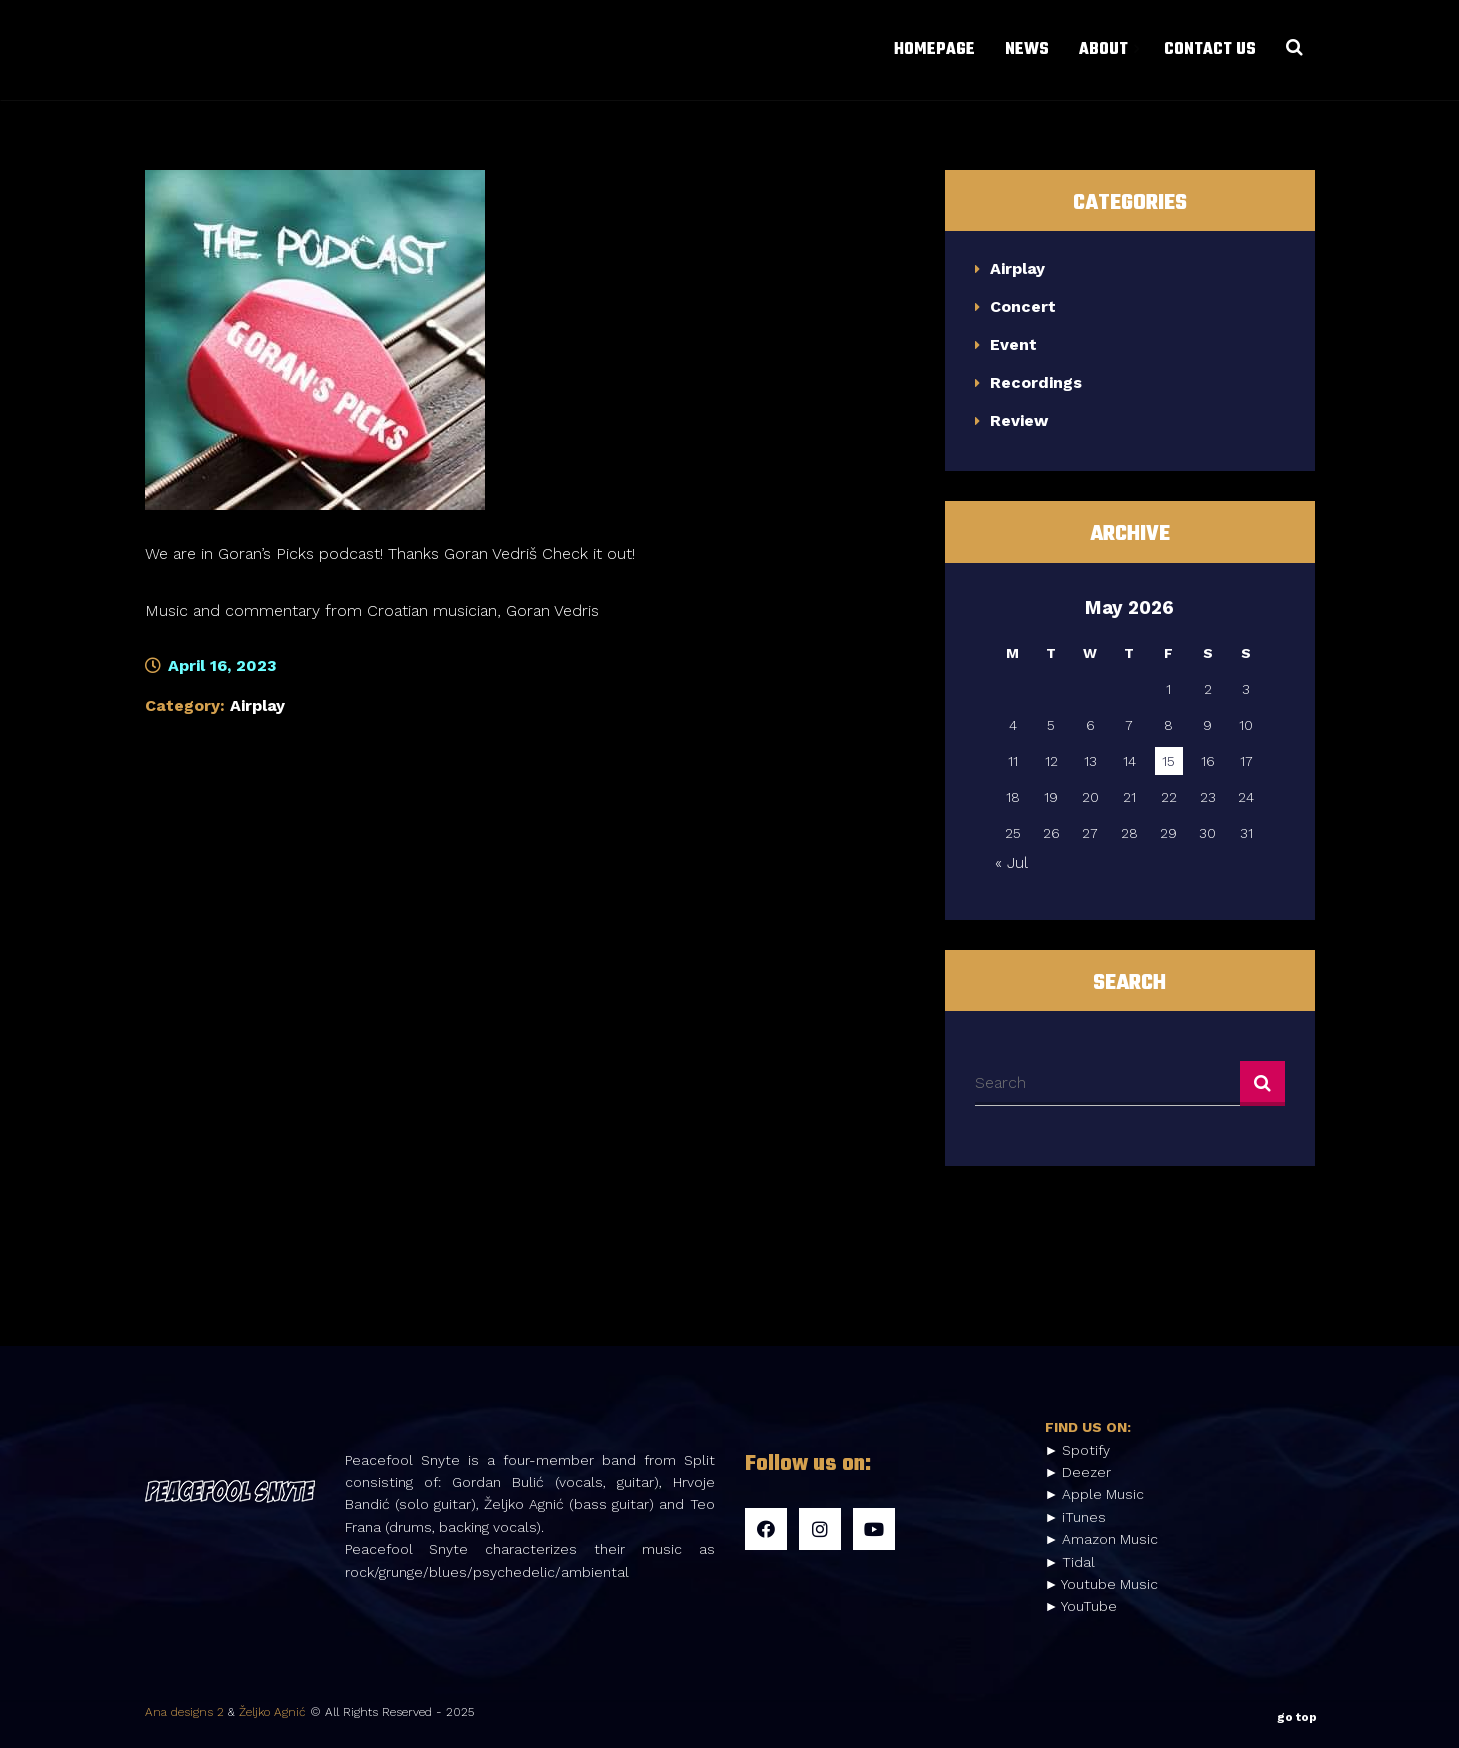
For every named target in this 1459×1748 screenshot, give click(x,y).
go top (1297, 1713)
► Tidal (1070, 1562)
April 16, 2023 (211, 665)
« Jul (1011, 862)
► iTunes (1076, 1517)
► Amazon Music (1102, 1539)
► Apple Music (1095, 1494)
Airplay (257, 705)
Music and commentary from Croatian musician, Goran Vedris (372, 610)
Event (1013, 344)
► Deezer (1078, 1472)
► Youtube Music (1102, 1584)
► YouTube (1081, 1606)
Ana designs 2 (184, 1712)
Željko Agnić (272, 1712)
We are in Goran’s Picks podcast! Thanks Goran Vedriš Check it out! (390, 553)
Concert (1023, 306)
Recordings (1036, 382)
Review (1019, 420)
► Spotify (1078, 1450)
